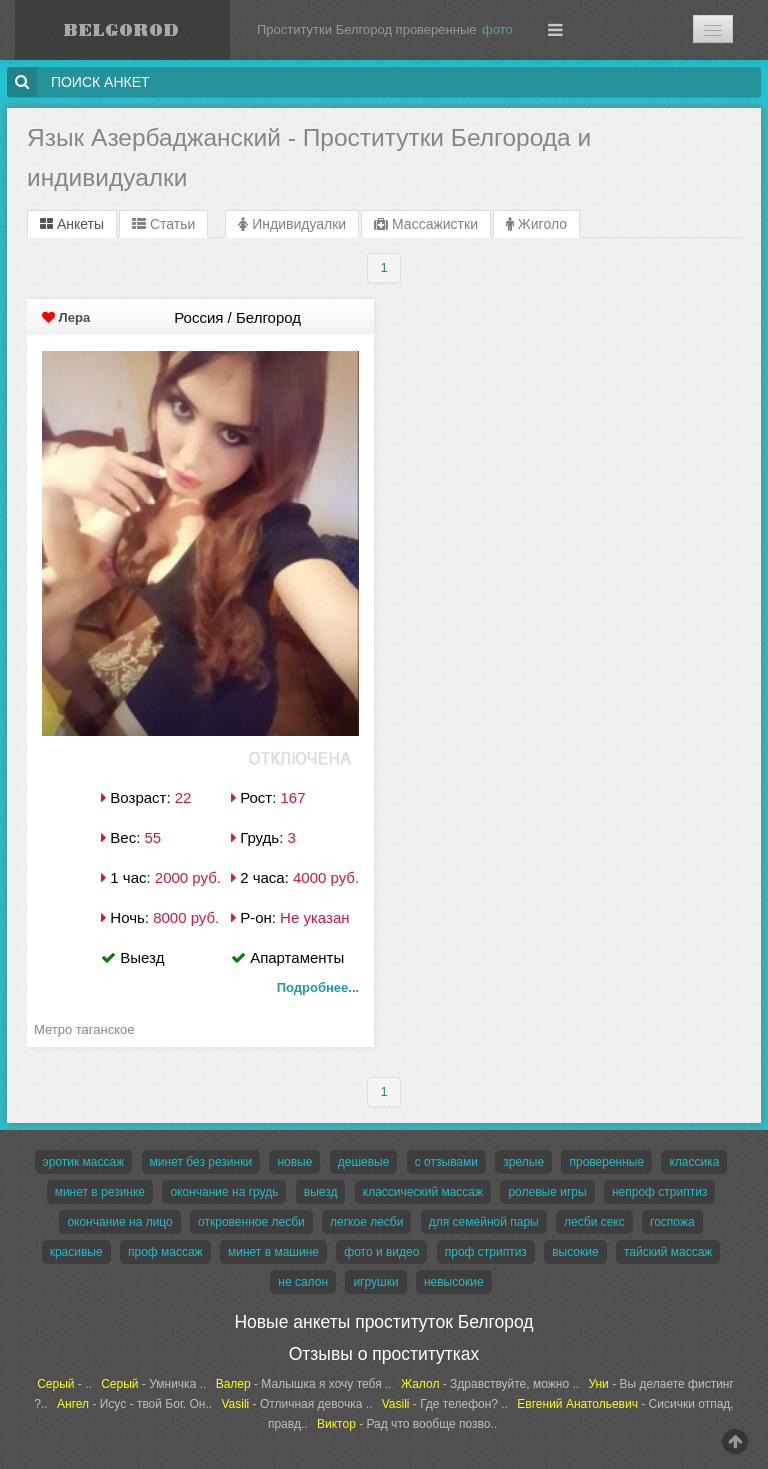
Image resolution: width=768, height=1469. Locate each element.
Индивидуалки (292, 224)
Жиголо (536, 224)
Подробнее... (318, 987)
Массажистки (426, 224)
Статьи (163, 224)
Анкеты (72, 224)
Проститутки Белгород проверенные (367, 29)
